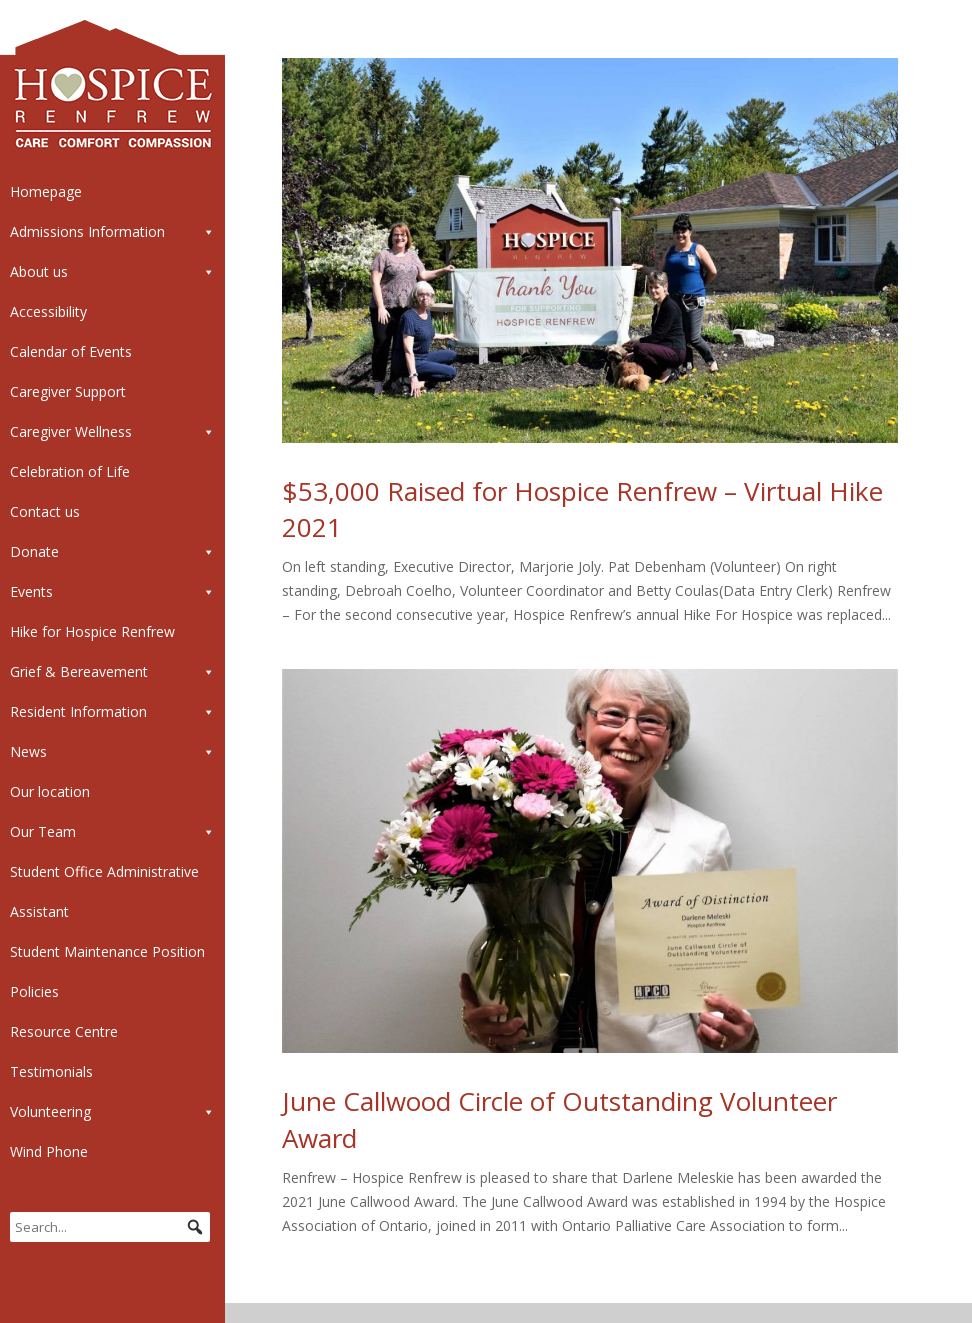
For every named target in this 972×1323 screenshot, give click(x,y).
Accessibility (48, 311)
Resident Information (112, 712)
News (112, 752)
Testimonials (51, 1071)
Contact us (45, 511)
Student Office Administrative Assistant (104, 891)
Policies (34, 991)
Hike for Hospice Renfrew (92, 631)
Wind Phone (49, 1151)
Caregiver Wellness (112, 432)
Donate (112, 552)
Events (112, 592)
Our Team (112, 832)
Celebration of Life (70, 471)
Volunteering (112, 1112)
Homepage (46, 191)
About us (112, 272)
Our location (50, 791)
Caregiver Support (68, 391)
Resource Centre (64, 1031)
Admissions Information (112, 232)
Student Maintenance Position (107, 951)
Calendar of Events (71, 351)
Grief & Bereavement (112, 672)
